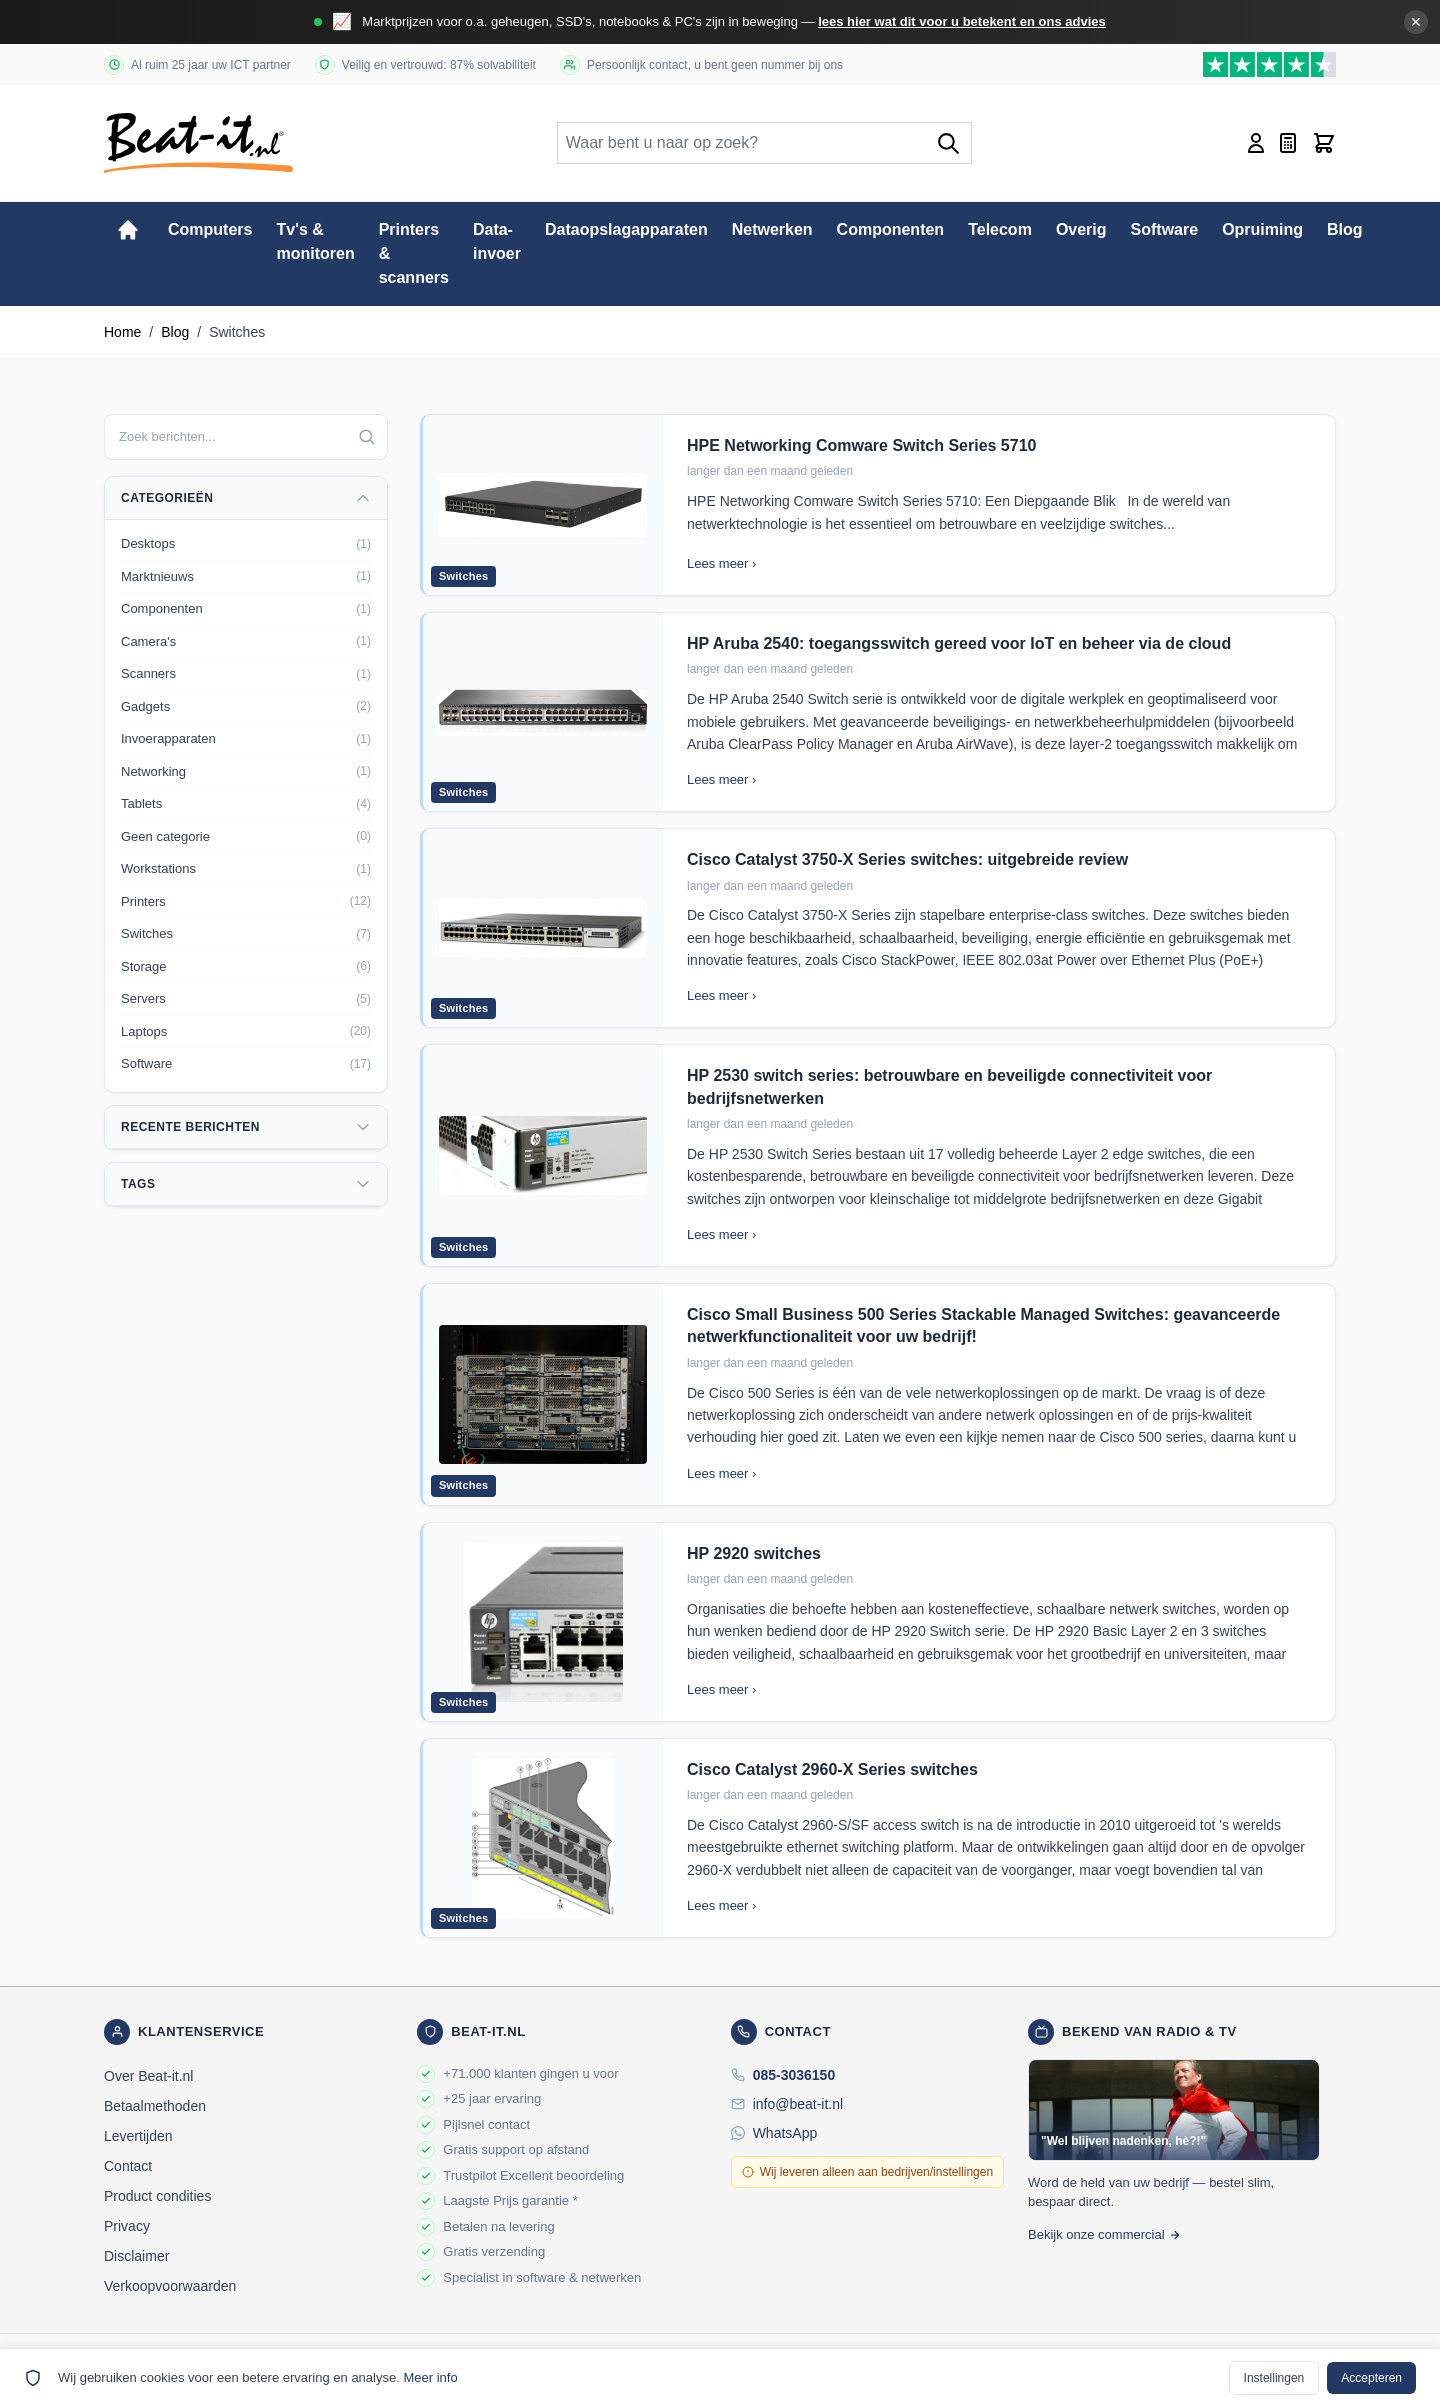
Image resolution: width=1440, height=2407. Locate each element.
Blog (1345, 229)
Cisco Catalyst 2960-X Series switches (832, 1769)
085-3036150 (794, 2075)
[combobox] (246, 437)
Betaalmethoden (155, 2106)
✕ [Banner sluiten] (1416, 22)
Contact (128, 2166)
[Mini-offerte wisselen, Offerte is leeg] (1288, 143)
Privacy (127, 2226)
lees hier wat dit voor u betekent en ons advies (962, 21)
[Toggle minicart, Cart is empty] (1324, 143)
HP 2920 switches (754, 1553)
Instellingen (1274, 2378)
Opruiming (1262, 229)
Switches (463, 576)
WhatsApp (785, 2133)
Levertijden (138, 2136)
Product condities (157, 2196)
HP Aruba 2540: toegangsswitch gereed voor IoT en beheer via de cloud (959, 643)
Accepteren (1371, 2378)
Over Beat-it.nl (148, 2076)
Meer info (430, 2377)
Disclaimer (136, 2256)
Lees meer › (721, 563)
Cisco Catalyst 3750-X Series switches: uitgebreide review (907, 859)
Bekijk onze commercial (1104, 2234)
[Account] (1256, 143)
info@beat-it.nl (798, 2104)
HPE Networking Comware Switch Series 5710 (861, 445)
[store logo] (198, 143)
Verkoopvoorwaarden (170, 2286)
